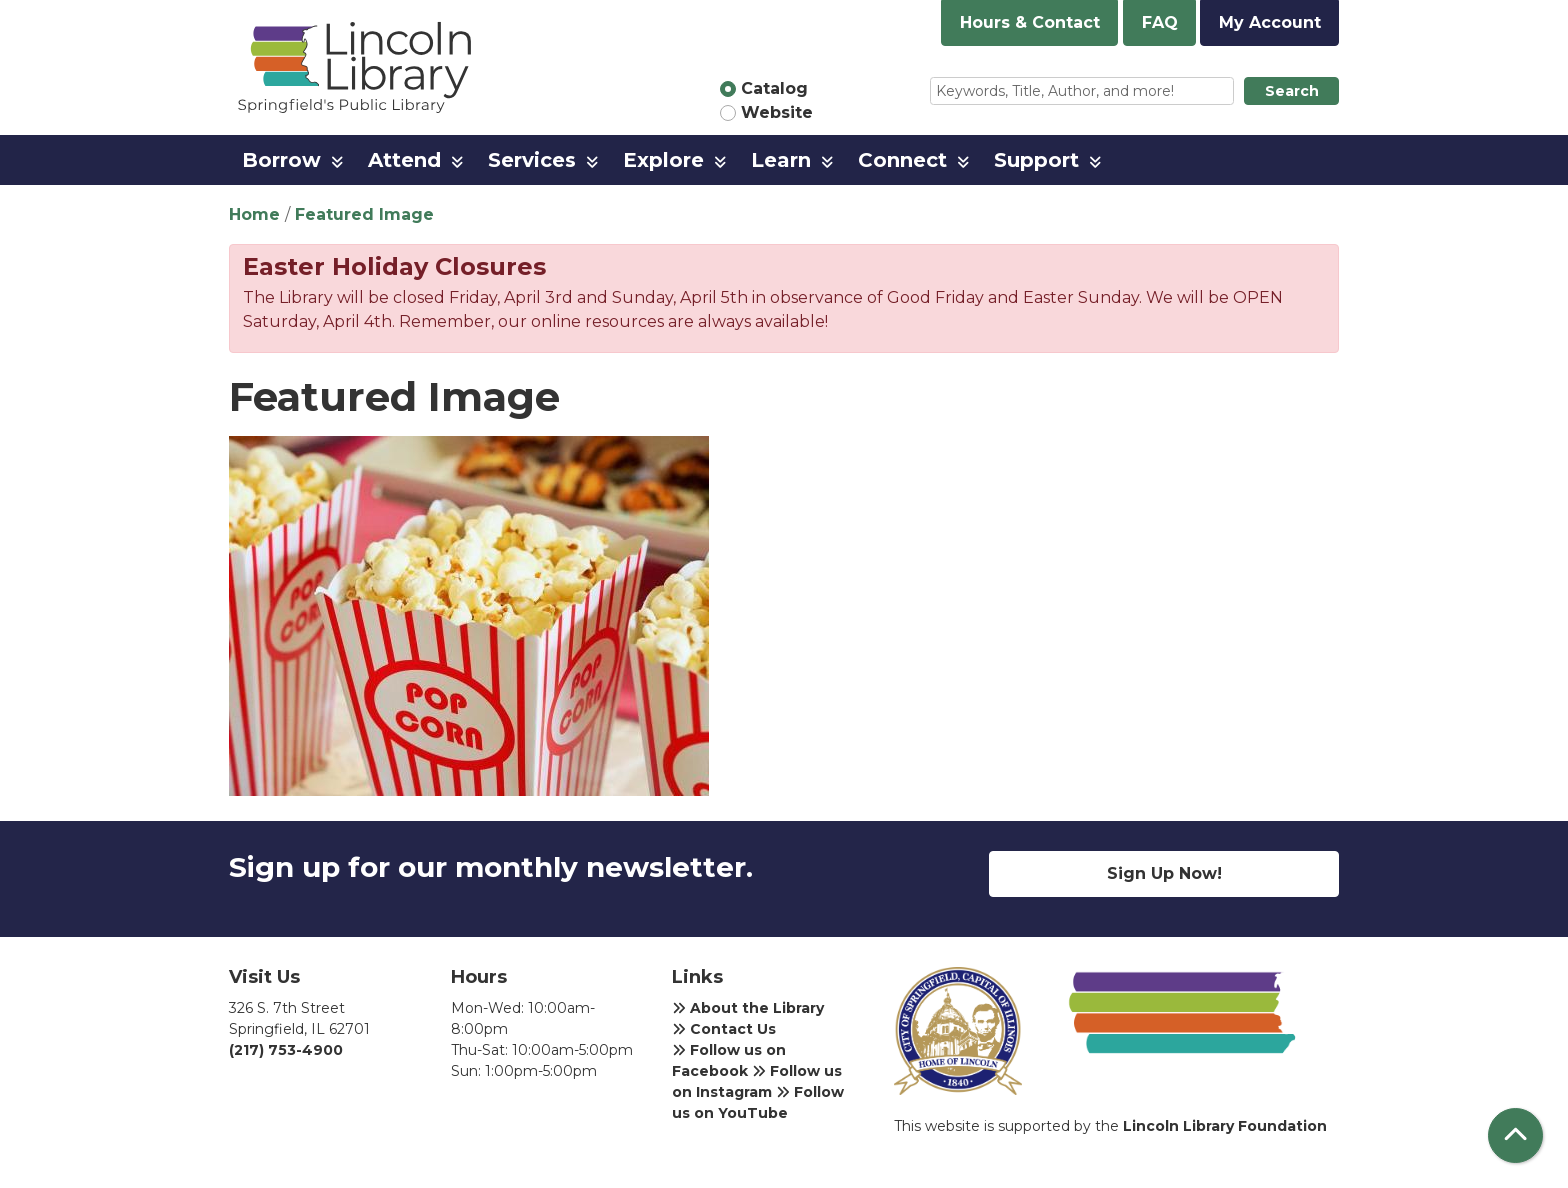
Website (777, 112)
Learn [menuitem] (781, 160)
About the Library (748, 1008)
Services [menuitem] (532, 160)
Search (1292, 91)
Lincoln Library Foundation (1225, 1126)
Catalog (774, 88)
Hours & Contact (1030, 22)
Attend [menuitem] (404, 160)
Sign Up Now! (1164, 873)
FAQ (1160, 22)
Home (254, 214)
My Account (1270, 22)
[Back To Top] (1515, 1135)
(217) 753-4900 (286, 1050)
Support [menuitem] (1036, 160)
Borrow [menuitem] (281, 160)
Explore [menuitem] (663, 160)
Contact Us (724, 1029)
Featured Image (364, 214)
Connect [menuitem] (902, 160)
